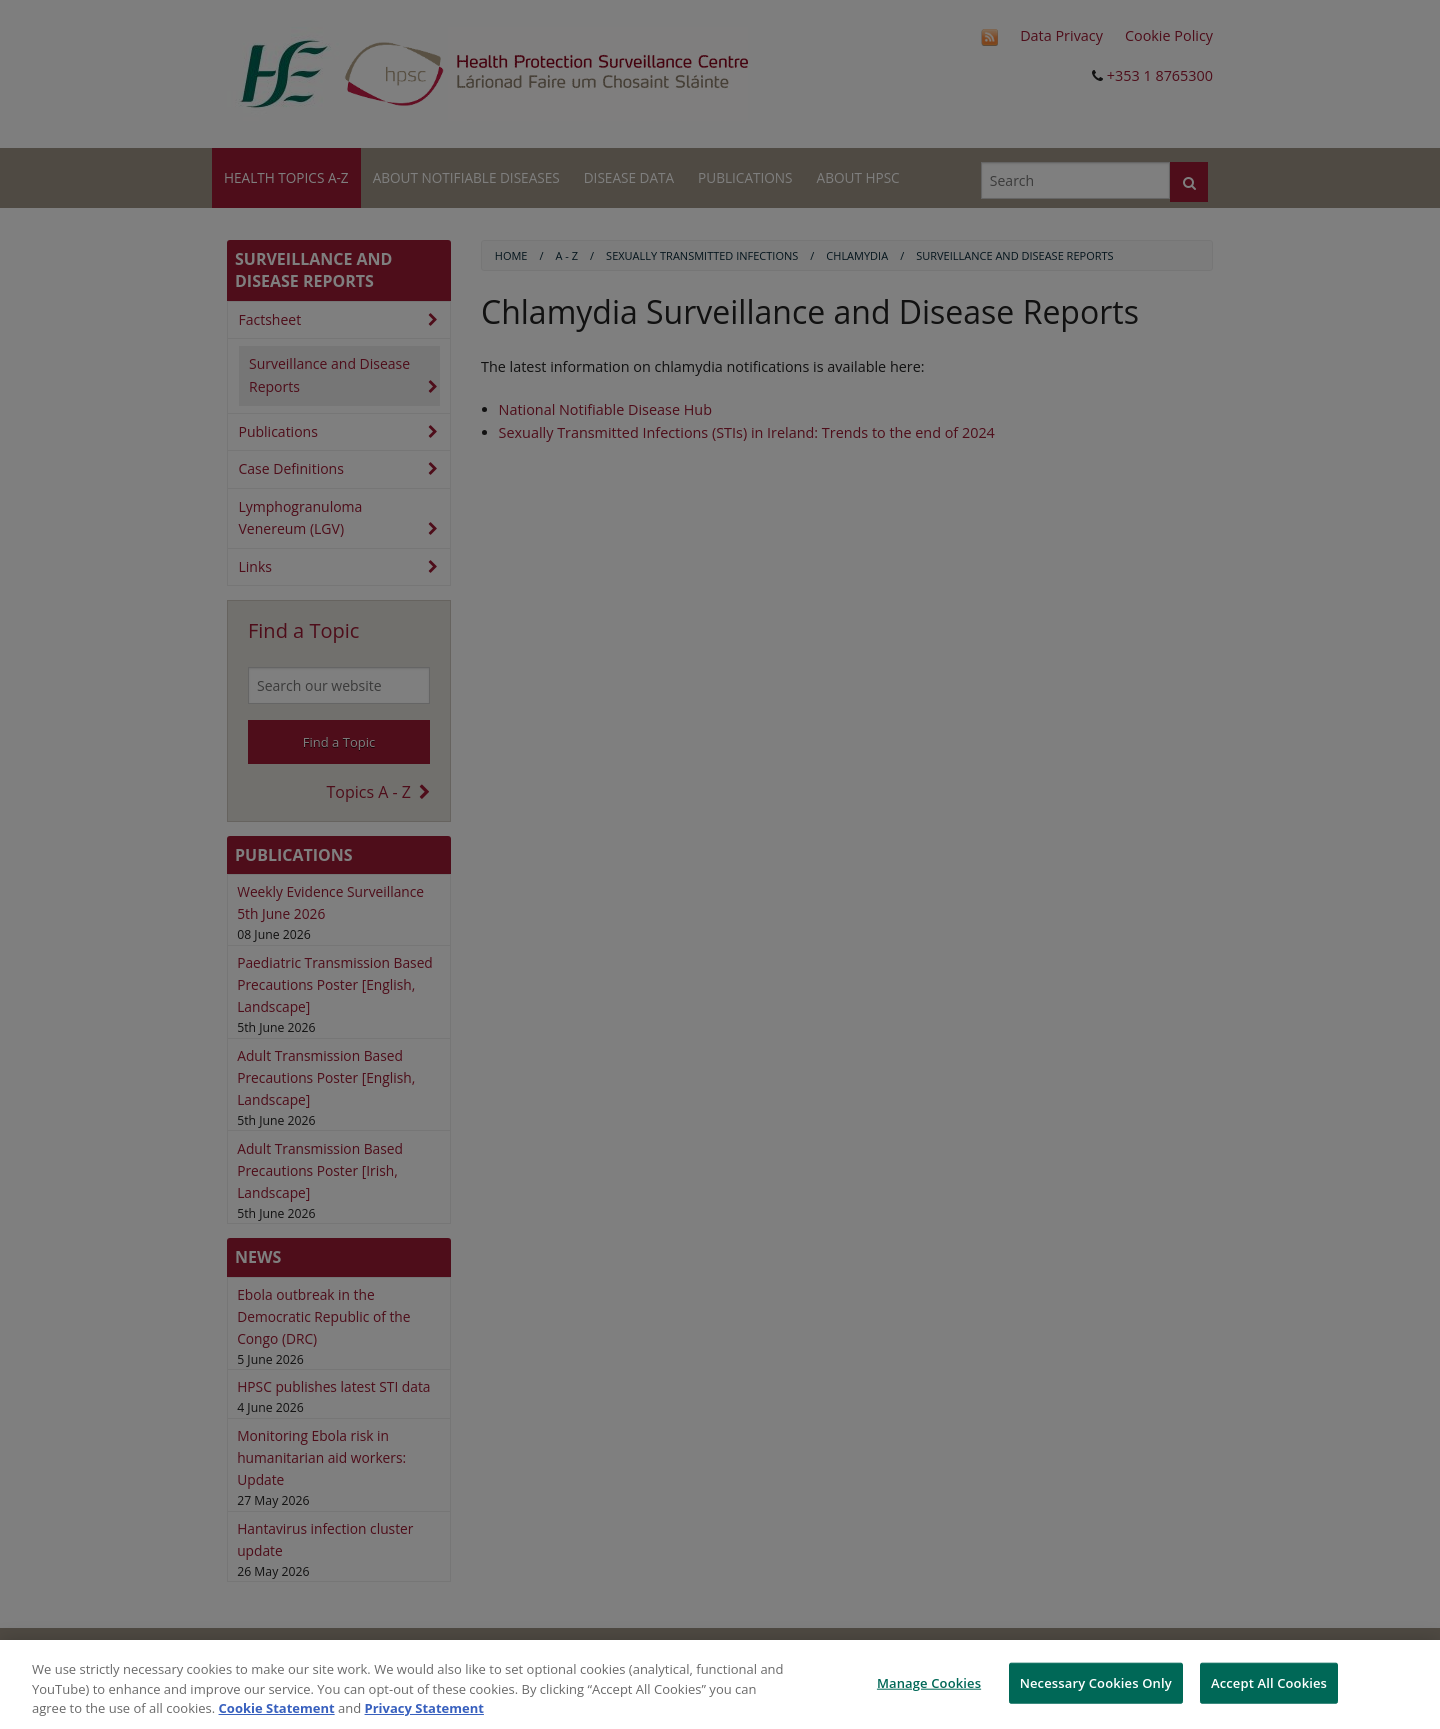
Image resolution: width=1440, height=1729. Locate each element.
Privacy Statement (424, 1708)
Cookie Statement (277, 1708)
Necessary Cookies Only (1096, 1682)
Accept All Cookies (1269, 1682)
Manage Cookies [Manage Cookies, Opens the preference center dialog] (929, 1682)
